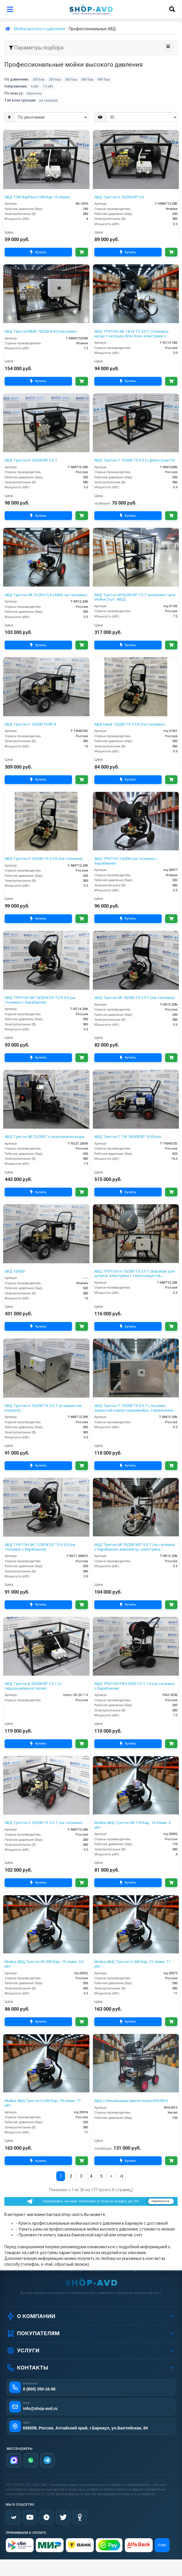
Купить (38, 252)
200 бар (39, 79)
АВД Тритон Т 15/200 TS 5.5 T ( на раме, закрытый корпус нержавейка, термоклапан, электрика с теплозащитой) (135, 1407)
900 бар (104, 79)
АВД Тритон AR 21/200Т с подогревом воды (44, 1137)
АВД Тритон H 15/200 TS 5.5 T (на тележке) (44, 1823)
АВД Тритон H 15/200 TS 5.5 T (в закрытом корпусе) (43, 1407)
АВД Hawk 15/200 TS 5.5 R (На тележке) (129, 724)
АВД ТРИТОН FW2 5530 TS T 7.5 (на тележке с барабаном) (134, 1686)
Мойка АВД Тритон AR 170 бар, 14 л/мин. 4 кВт (132, 1825)
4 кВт (35, 86)
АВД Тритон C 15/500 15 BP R (30, 724)
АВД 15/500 (15, 1271)
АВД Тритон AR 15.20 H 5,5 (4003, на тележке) (46, 595)
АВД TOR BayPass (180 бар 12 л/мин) (37, 197)
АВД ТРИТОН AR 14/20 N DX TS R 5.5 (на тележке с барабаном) (40, 1000)
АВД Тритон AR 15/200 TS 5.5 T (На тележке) (134, 998)
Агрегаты (34, 93)
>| (121, 2176)
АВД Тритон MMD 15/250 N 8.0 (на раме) (41, 331)
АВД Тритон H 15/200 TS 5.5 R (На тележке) (44, 859)
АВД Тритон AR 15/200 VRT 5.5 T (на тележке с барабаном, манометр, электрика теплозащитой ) (134, 1546)
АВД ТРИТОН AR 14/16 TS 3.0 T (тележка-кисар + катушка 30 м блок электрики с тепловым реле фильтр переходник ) (132, 333)
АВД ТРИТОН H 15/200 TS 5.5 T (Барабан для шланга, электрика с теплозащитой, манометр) (134, 1273)
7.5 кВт (48, 86)
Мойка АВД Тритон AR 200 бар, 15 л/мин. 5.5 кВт (44, 1964)
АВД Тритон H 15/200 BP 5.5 (119, 197)
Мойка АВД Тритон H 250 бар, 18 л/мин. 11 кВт (43, 2103)
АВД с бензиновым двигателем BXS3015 (131, 2101)
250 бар (55, 79)
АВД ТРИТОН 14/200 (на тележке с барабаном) (125, 861)
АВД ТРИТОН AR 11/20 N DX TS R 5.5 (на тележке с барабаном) (40, 1546)
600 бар (87, 79)
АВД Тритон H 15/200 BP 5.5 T (31, 460)
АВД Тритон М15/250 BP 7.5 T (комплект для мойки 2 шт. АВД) (134, 597)
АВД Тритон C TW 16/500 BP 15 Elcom (127, 1137)
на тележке (48, 100)
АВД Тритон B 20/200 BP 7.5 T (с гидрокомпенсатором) (33, 1686)
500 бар (71, 79)
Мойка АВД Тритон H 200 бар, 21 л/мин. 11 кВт (132, 1964)
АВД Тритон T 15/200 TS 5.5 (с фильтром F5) (134, 460)
